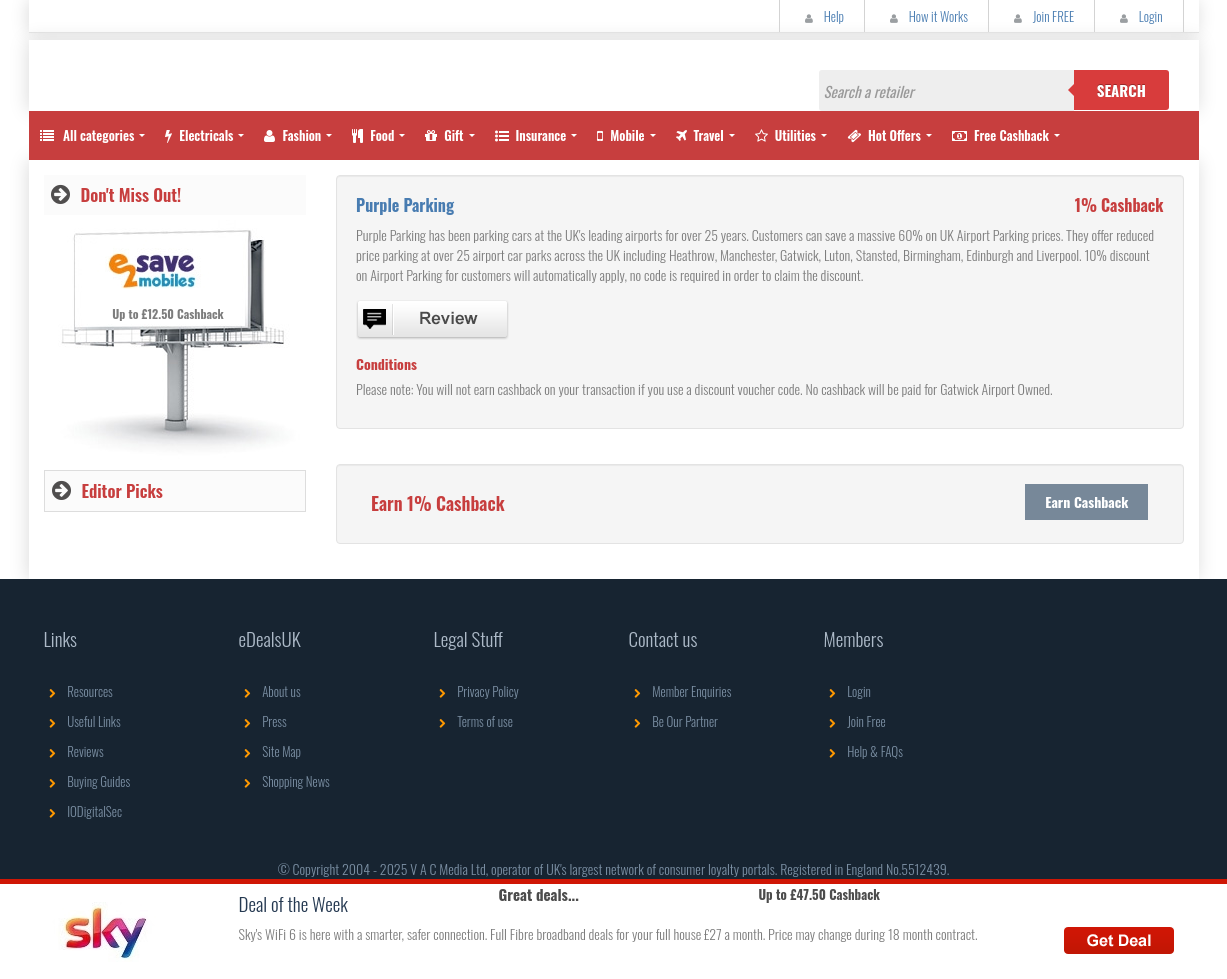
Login (1138, 16)
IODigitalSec (83, 811)
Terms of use (473, 721)
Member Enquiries (680, 691)
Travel (700, 135)
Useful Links (82, 721)
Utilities (785, 135)
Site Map (270, 751)
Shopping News (284, 781)
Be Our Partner (673, 721)
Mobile (620, 135)
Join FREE (1041, 16)
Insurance (531, 135)
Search (1121, 90)
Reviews (74, 751)
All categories (87, 135)
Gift (444, 135)
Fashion (292, 135)
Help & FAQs (863, 751)
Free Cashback (1000, 135)
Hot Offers (884, 135)
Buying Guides (87, 781)
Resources (78, 691)
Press (263, 721)
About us (270, 691)
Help (822, 16)
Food (373, 135)
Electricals (199, 135)
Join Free (855, 721)
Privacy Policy (476, 691)
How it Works (926, 16)
